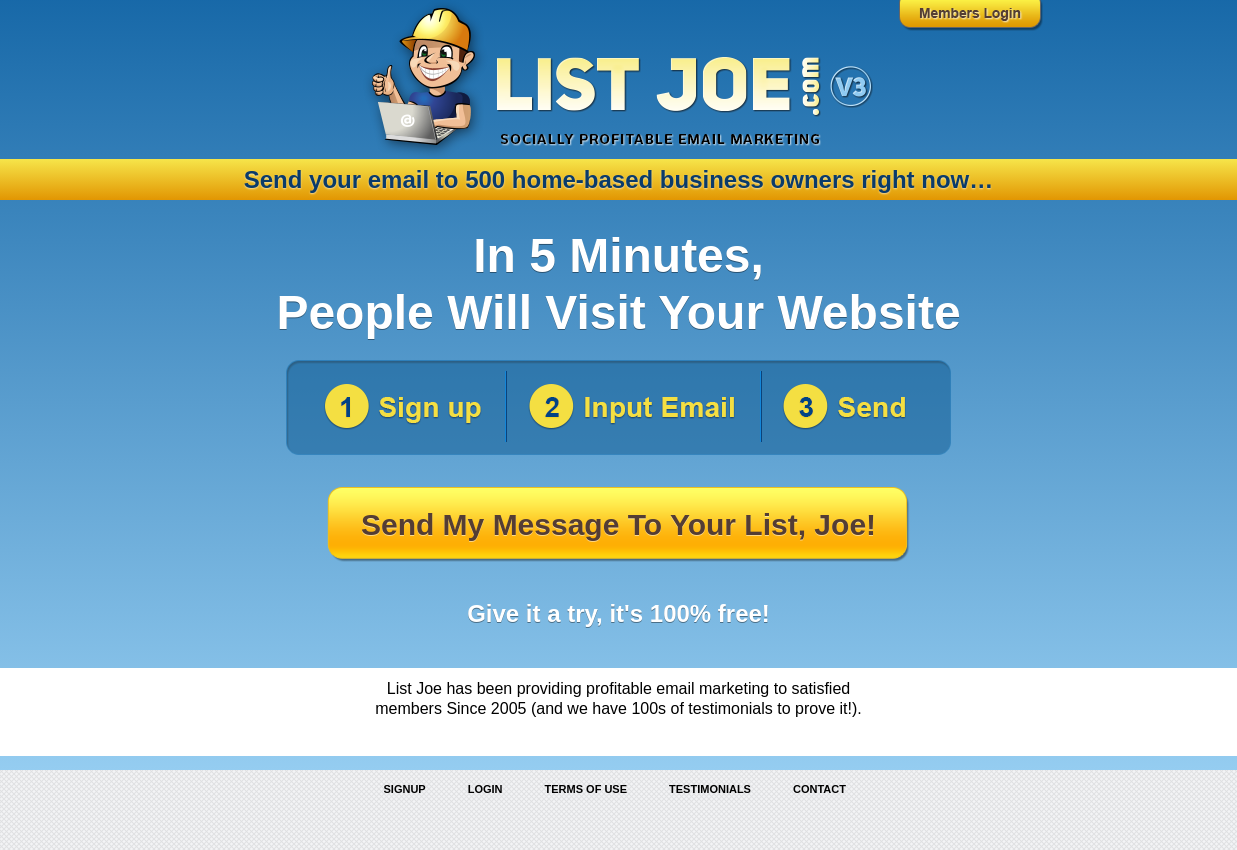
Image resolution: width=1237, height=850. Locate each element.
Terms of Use (586, 789)
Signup (405, 789)
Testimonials (710, 789)
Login (485, 789)
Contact (819, 789)
